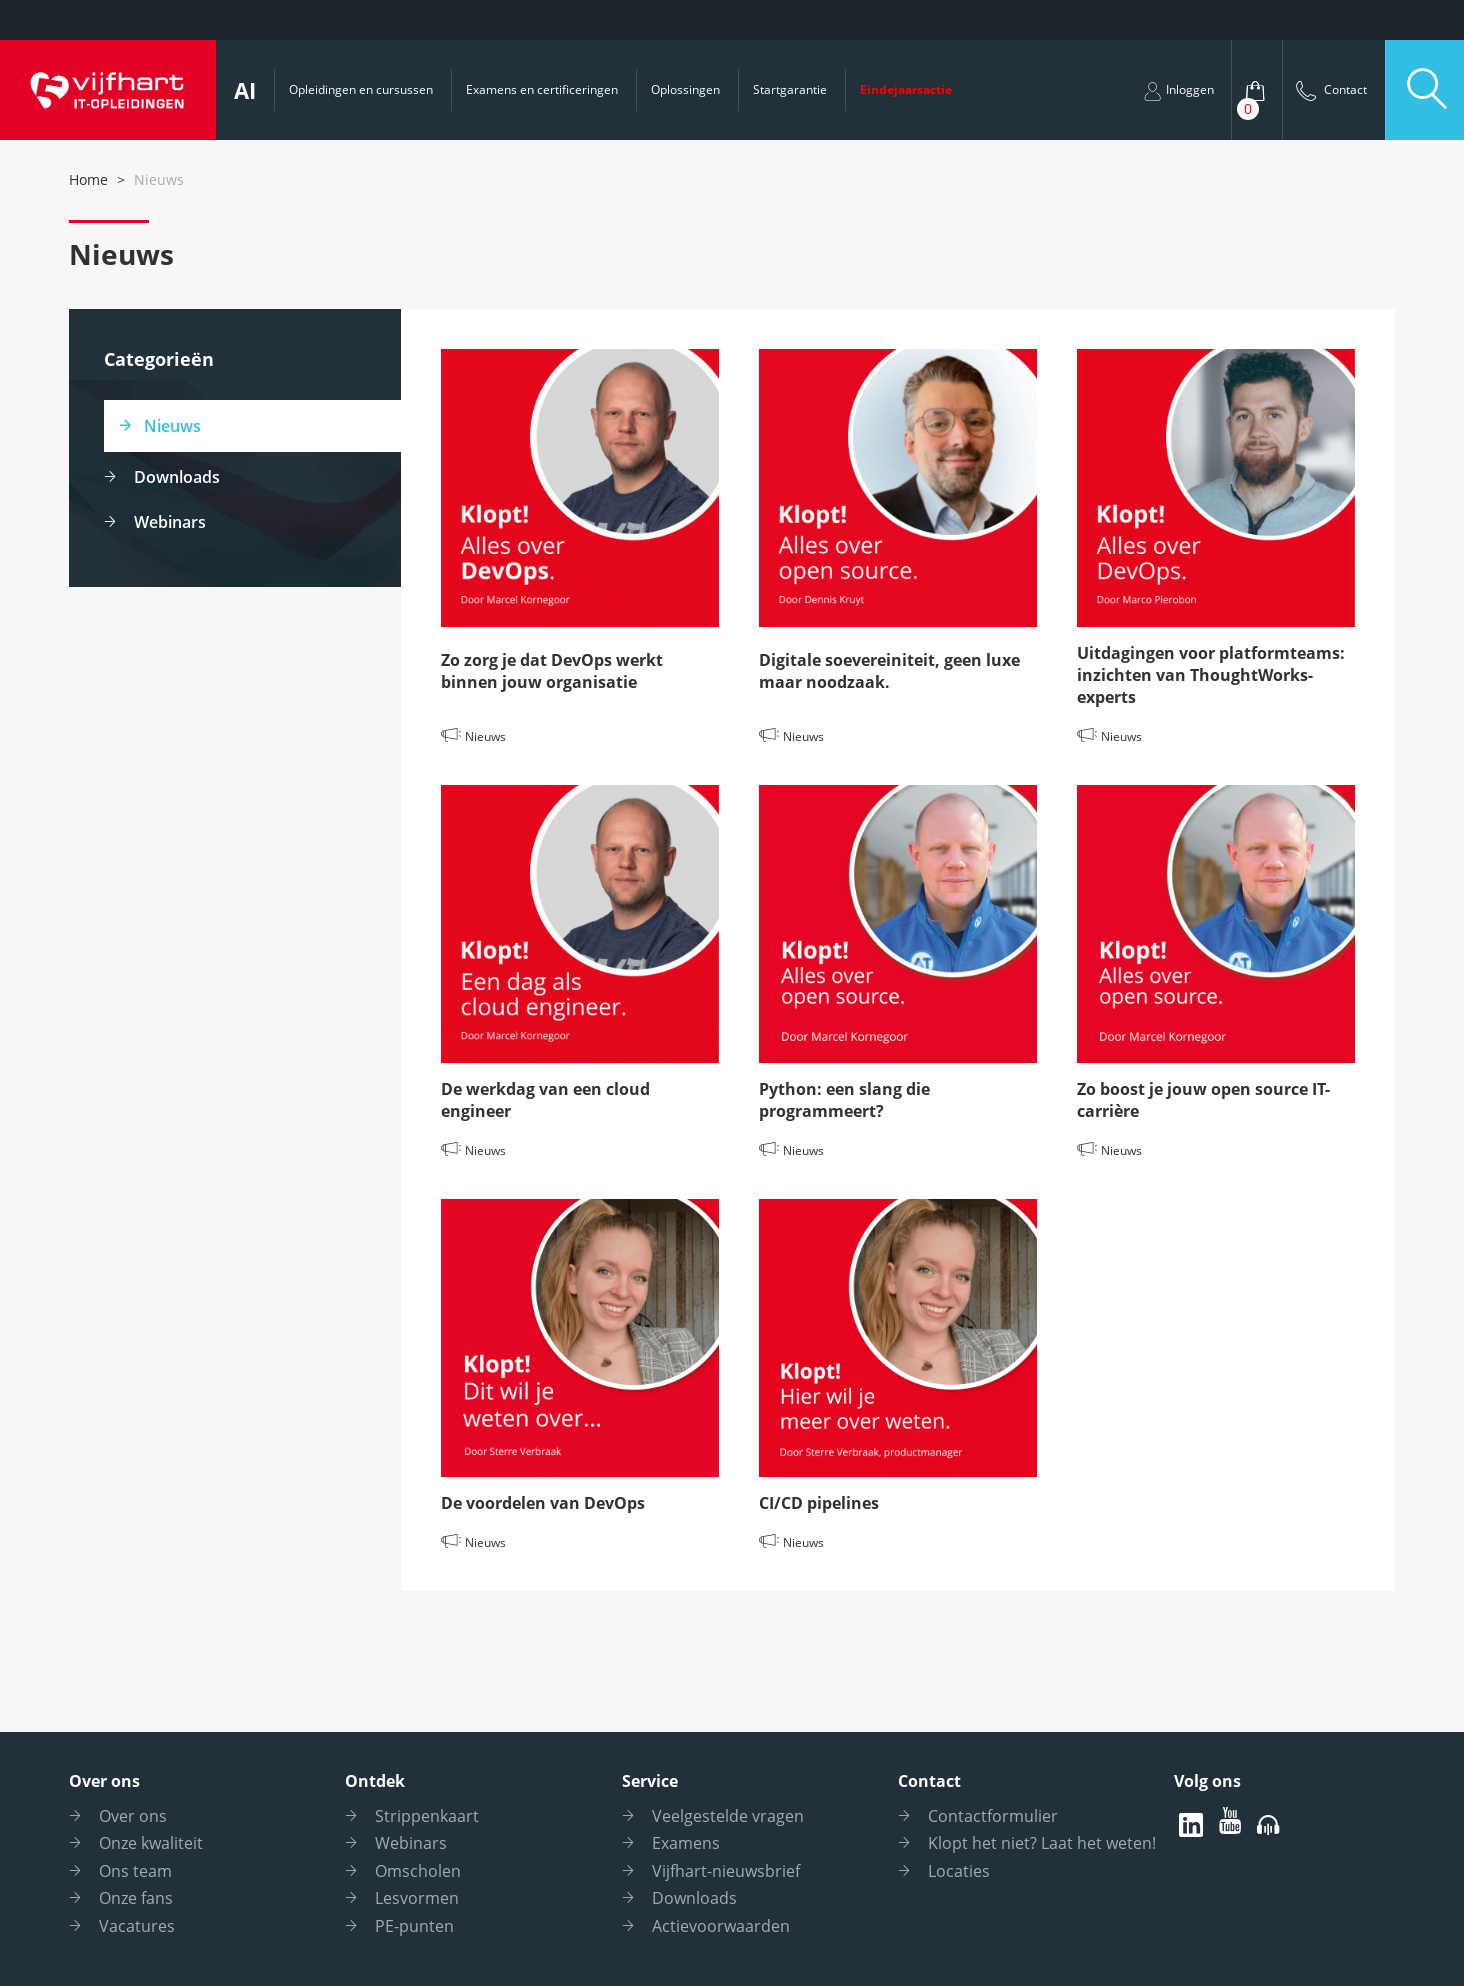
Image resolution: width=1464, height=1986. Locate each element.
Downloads (177, 477)
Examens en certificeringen (542, 89)
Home (88, 179)
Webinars (170, 522)
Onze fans (136, 1898)
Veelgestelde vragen (728, 1816)
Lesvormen (417, 1898)
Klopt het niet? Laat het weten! (1042, 1843)
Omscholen (418, 1871)
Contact (929, 1781)
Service (650, 1781)
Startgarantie (790, 89)
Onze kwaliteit (151, 1843)
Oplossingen (685, 89)
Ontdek (375, 1781)
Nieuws (172, 426)
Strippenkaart (427, 1816)
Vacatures (137, 1926)
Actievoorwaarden (721, 1926)
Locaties (959, 1871)
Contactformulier (993, 1816)
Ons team (135, 1871)
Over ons (104, 1781)
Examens (686, 1843)
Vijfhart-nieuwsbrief (726, 1871)
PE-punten (414, 1926)
